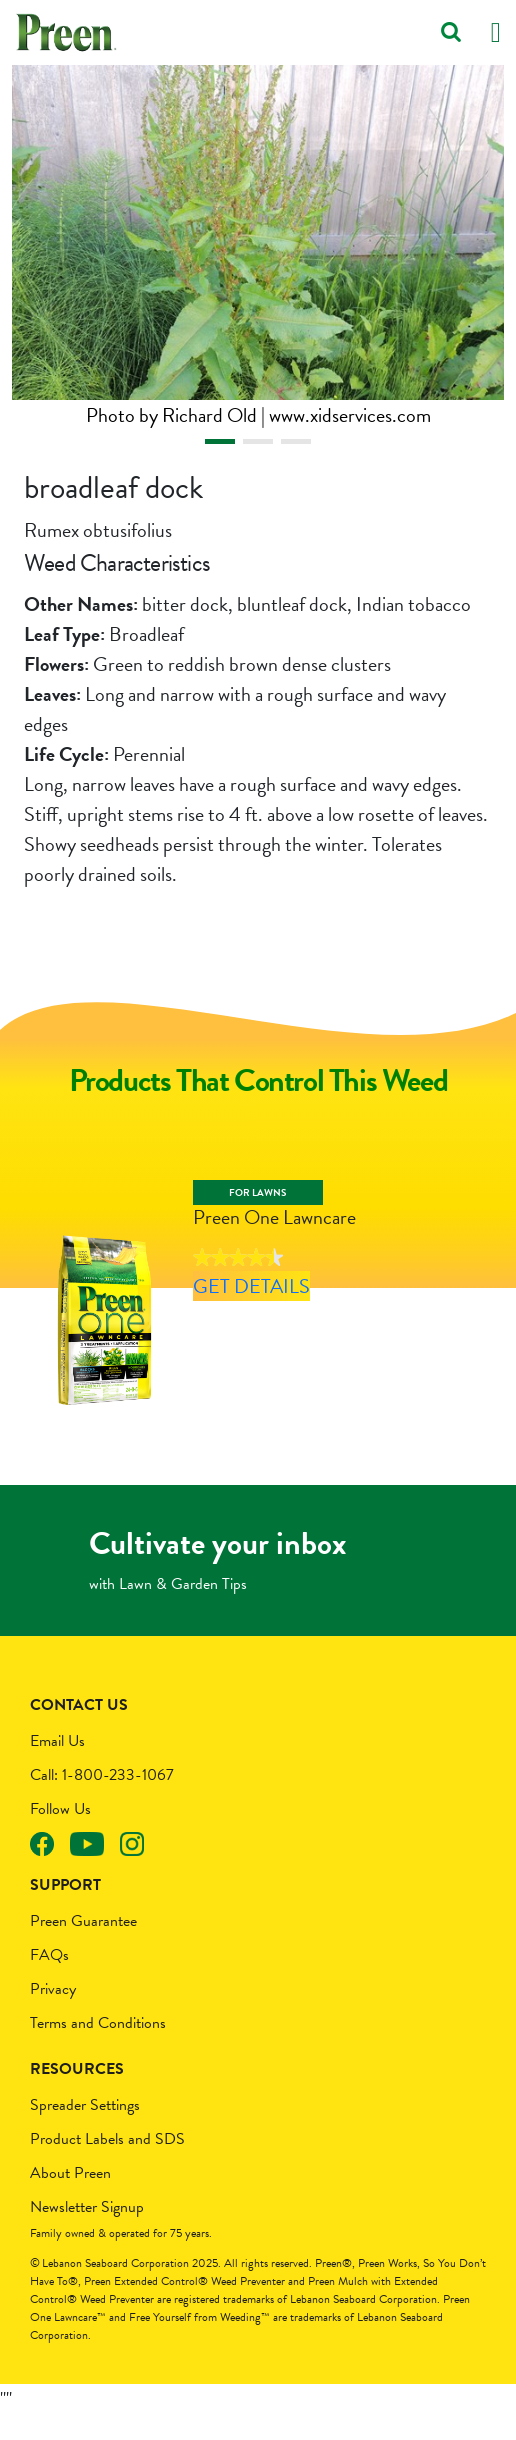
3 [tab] (296, 441)
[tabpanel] (258, 247)
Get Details (246, 1319)
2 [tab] (258, 441)
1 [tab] (220, 441)
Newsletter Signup (87, 2233)
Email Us (57, 1767)
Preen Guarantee (83, 1947)
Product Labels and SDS (107, 2165)
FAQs (49, 1981)
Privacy (53, 2015)
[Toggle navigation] (496, 32)
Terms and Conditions (98, 2049)
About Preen (70, 2199)
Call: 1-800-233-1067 (102, 1801)
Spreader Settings (85, 2131)
